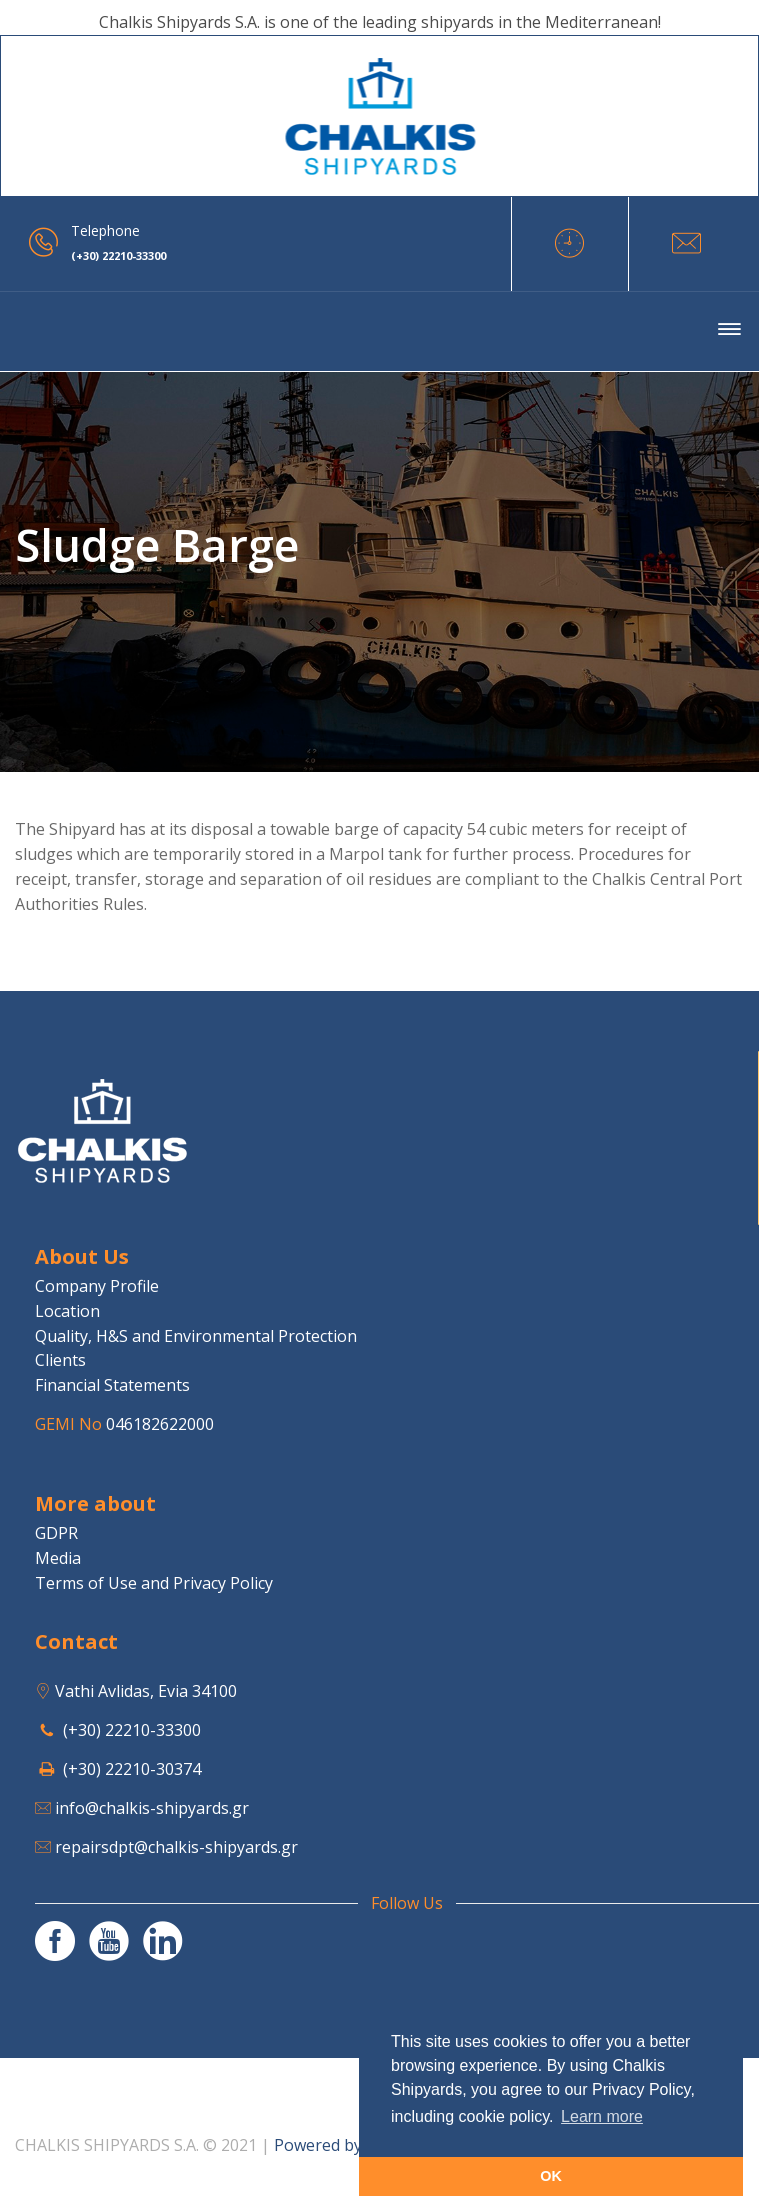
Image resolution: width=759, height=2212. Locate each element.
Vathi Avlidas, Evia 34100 (146, 1691)
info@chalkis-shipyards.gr (152, 1808)
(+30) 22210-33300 (132, 1730)
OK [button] (551, 2176)
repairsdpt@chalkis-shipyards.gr (176, 1847)
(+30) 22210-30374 (132, 1769)
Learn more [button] (602, 2116)
